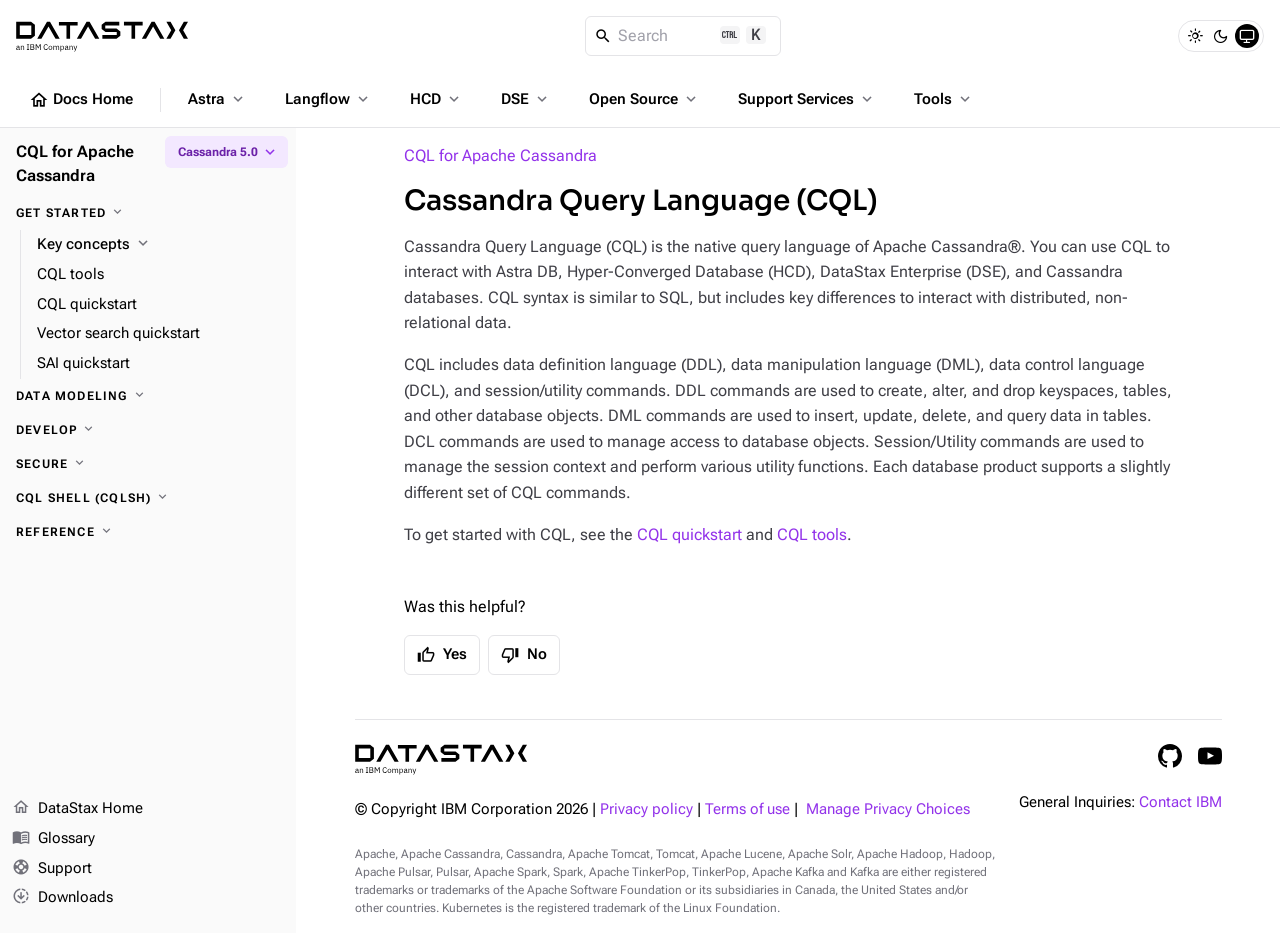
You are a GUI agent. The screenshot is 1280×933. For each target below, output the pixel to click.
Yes (442, 655)
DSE (526, 99)
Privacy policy (646, 809)
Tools (944, 99)
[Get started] (148, 213)
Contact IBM (1180, 802)
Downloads (62, 898)
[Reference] (148, 532)
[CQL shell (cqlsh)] (148, 498)
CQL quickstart (689, 534)
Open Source (644, 99)
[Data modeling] (148, 396)
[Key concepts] (158, 245)
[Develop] (148, 430)
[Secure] (148, 464)
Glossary (53, 839)
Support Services (807, 99)
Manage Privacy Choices (888, 809)
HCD (436, 99)
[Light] (1195, 36)
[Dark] (1221, 36)
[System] (1247, 36)
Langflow (328, 99)
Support (52, 869)
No (524, 655)
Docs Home (81, 100)
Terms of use (747, 809)
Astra (217, 99)
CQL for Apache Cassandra (500, 155)
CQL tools (812, 534)
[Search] (683, 36)
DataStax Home (77, 809)
